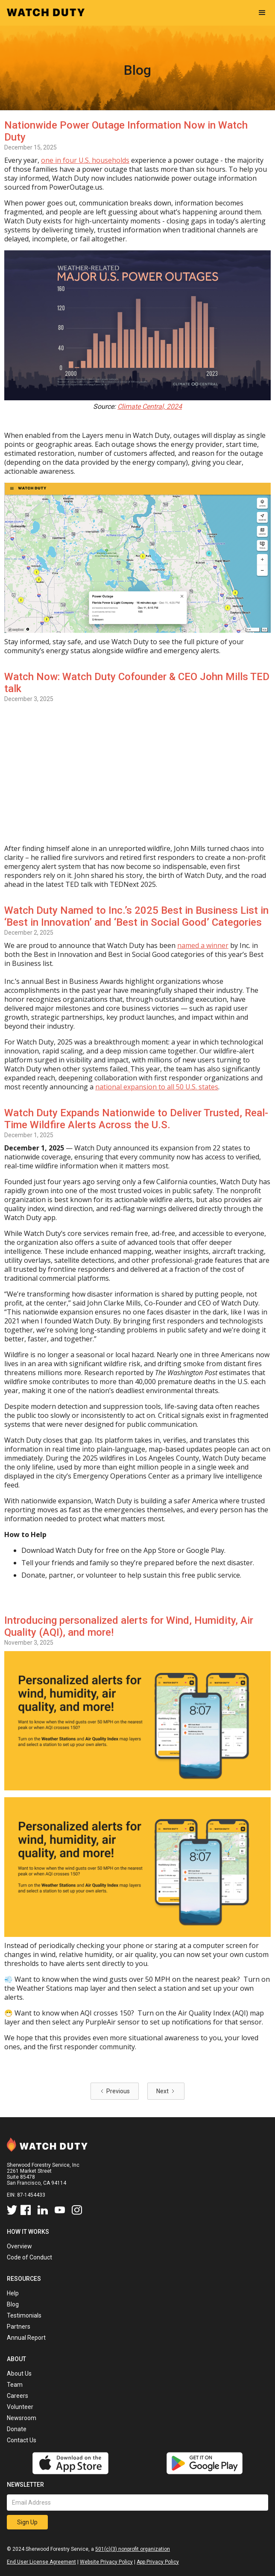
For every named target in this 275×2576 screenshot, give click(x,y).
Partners (18, 2326)
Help (13, 2293)
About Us (19, 2373)
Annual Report (26, 2337)
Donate (16, 2429)
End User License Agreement (41, 2562)
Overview (19, 2246)
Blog (13, 2304)
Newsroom (21, 2418)
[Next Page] (165, 2091)
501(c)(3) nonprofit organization (132, 2549)
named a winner (202, 945)
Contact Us (21, 2440)
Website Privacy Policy (106, 2562)
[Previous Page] (115, 2091)
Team (15, 2384)
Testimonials (24, 2315)
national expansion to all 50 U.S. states (156, 1086)
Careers (17, 2395)
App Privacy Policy (158, 2562)
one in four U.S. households (85, 160)
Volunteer (20, 2406)
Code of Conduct (29, 2257)
